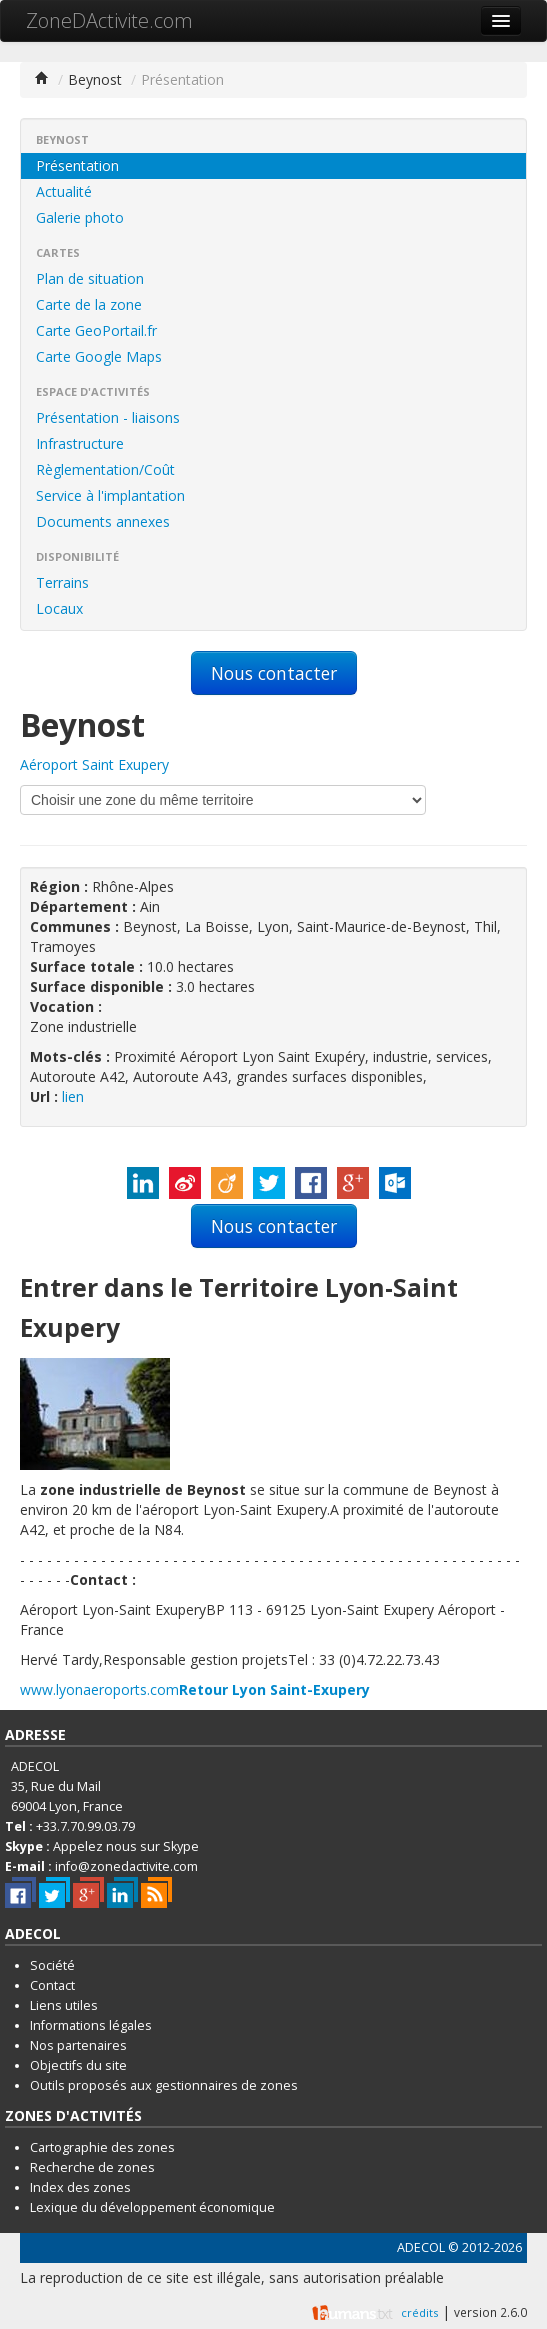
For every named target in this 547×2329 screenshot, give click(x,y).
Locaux (59, 608)
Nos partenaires (78, 2045)
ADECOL (421, 2247)
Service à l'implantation (110, 495)
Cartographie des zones (102, 2147)
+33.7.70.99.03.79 (85, 1826)
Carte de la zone (89, 304)
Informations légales (91, 2025)
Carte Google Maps (99, 356)
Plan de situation (90, 278)
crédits (419, 2312)
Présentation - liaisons (108, 417)
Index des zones (80, 2187)
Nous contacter (274, 673)
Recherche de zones (92, 2167)
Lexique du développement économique (152, 2207)
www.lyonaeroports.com (99, 1689)
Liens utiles (64, 2005)
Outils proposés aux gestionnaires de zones (164, 2085)
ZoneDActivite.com (109, 20)
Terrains (62, 582)
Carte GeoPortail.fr (96, 330)
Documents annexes (103, 521)
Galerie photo (80, 217)
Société (52, 1965)
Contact (52, 1985)
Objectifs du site (78, 2065)
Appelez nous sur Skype (126, 1846)
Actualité (64, 191)
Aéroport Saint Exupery (94, 764)
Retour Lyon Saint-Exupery (274, 1689)
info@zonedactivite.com (126, 1866)
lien (73, 1096)
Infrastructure (80, 443)
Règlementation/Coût (105, 469)
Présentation (77, 165)
